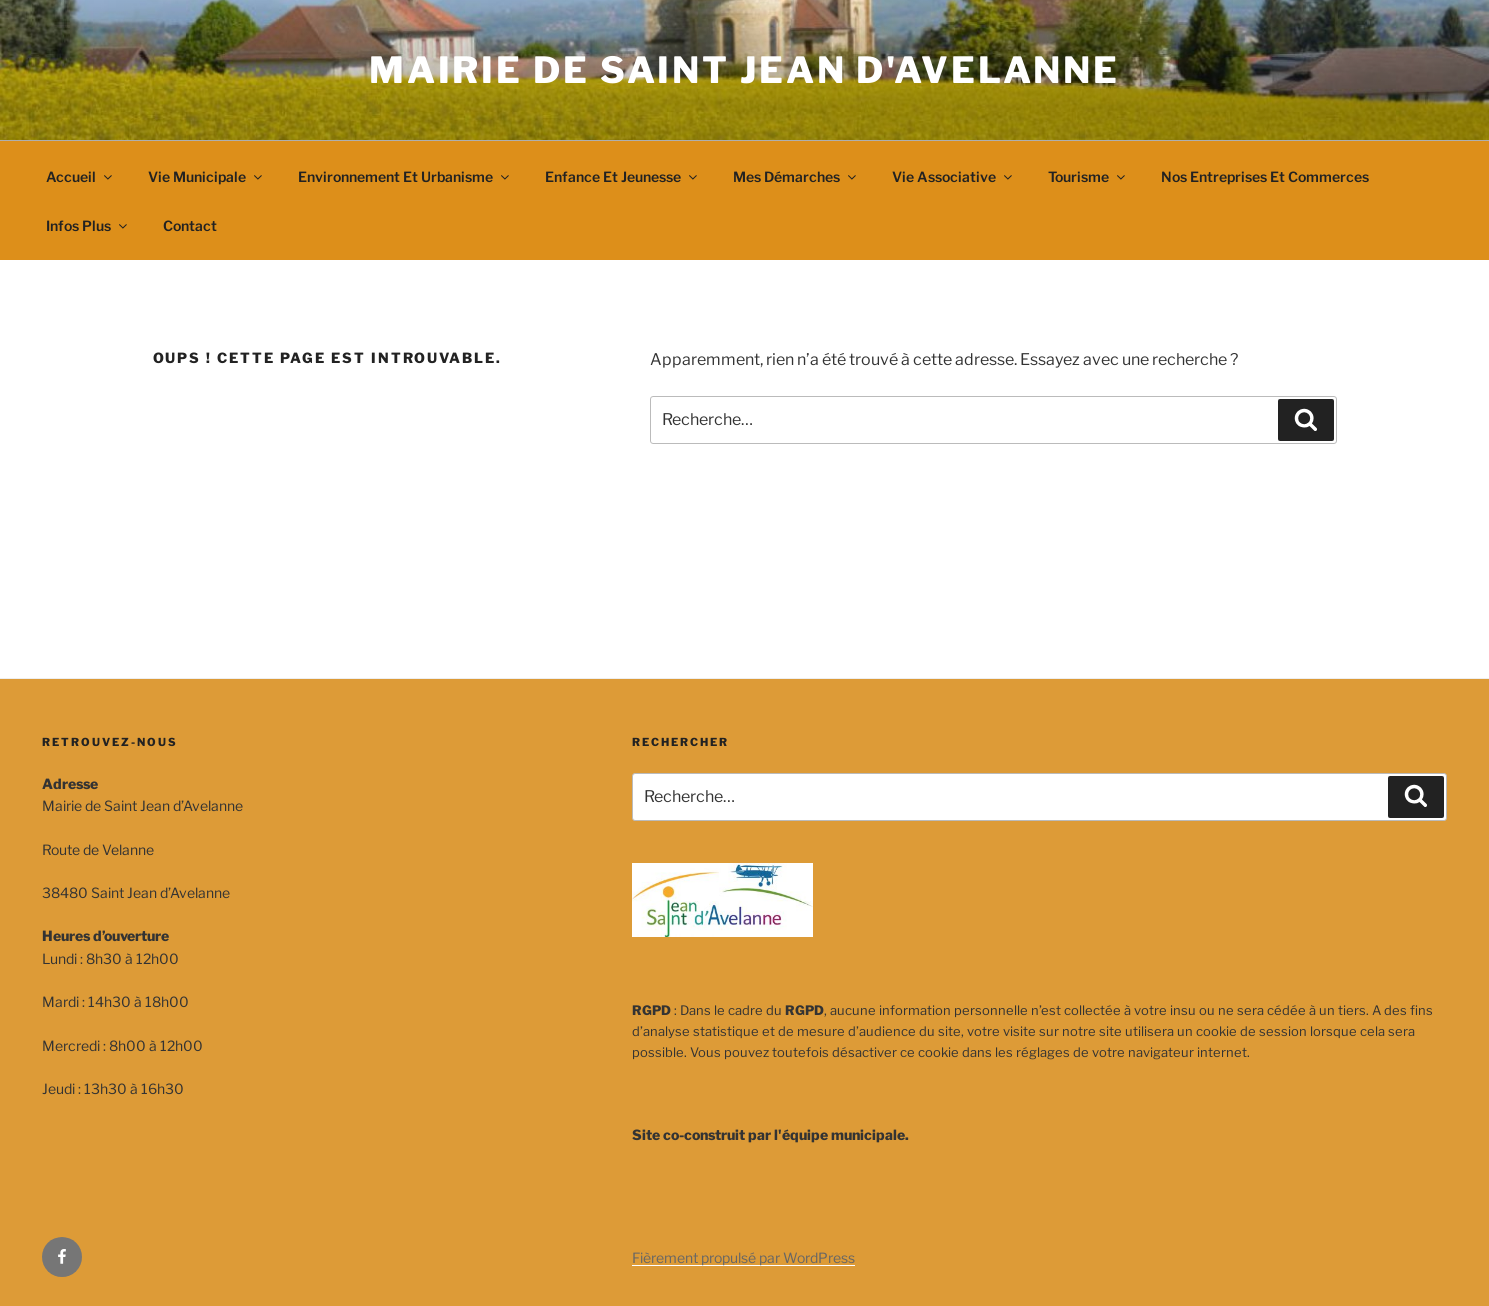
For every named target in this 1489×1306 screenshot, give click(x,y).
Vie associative (953, 176)
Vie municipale (206, 176)
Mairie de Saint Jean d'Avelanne (744, 70)
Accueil (80, 176)
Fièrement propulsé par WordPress (743, 1257)
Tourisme (1088, 176)
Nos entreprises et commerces (1265, 176)
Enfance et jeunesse (622, 176)
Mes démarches (796, 176)
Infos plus (88, 225)
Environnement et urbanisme (405, 176)
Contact (190, 225)
